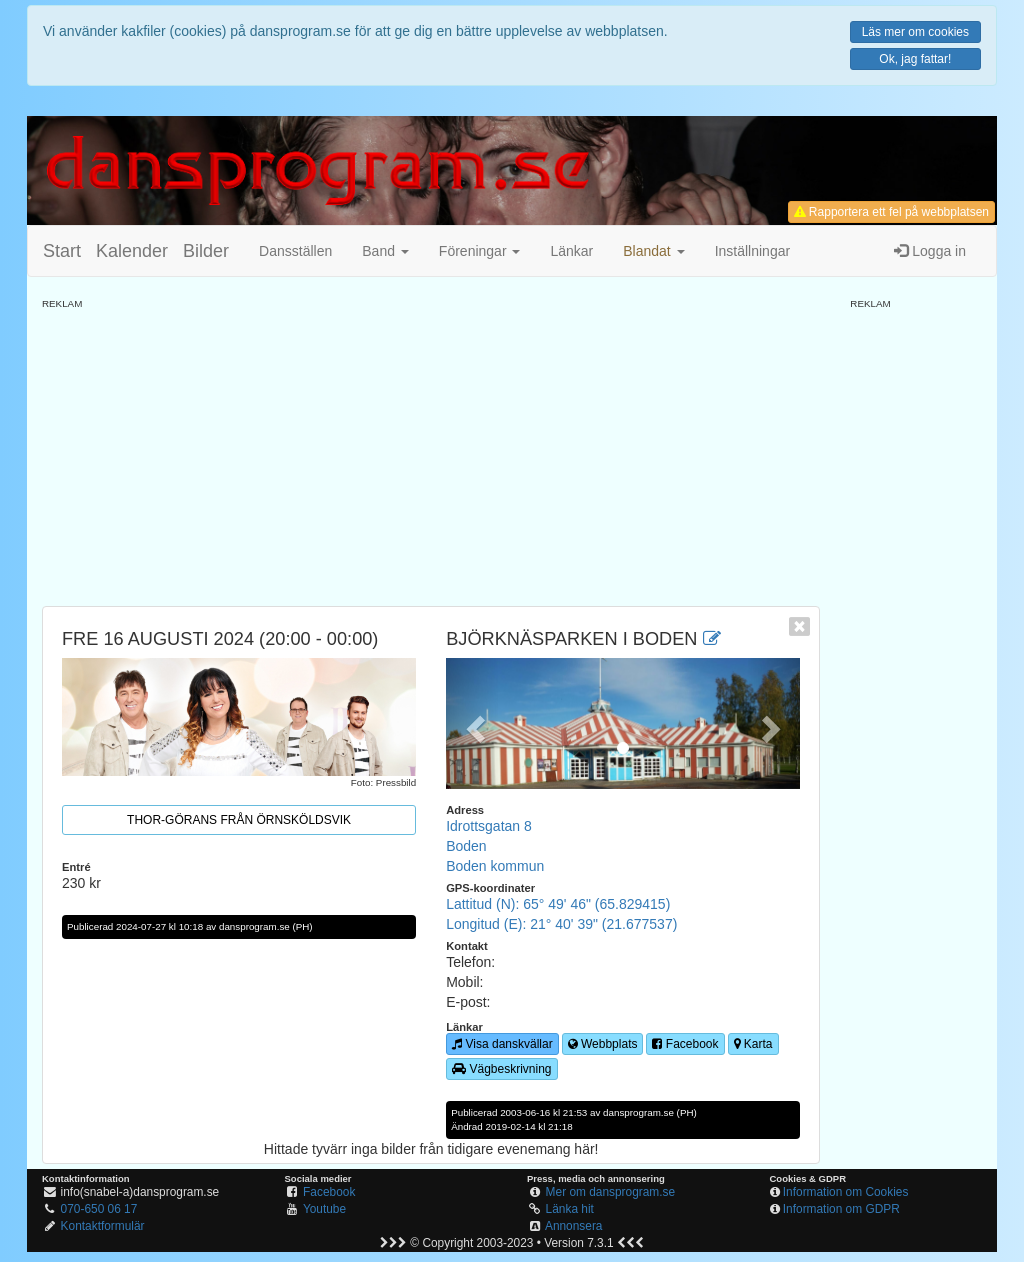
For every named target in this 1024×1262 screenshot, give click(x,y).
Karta (753, 1044)
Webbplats (603, 1044)
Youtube (324, 1209)
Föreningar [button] (480, 251)
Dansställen (295, 251)
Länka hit (570, 1209)
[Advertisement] (431, 451)
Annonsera (574, 1226)
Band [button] (385, 251)
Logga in (930, 251)
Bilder (206, 251)
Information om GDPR (841, 1209)
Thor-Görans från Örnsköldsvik (239, 820)
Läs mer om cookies (915, 32)
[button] (653, 251)
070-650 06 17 (99, 1209)
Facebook (685, 1044)
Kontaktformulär (103, 1226)
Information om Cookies (846, 1192)
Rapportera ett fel (891, 212)
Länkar (571, 251)
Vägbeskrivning (501, 1069)
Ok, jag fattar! (915, 59)
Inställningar (753, 251)
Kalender (132, 251)
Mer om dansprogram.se (611, 1192)
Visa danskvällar (502, 1044)
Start (62, 251)
